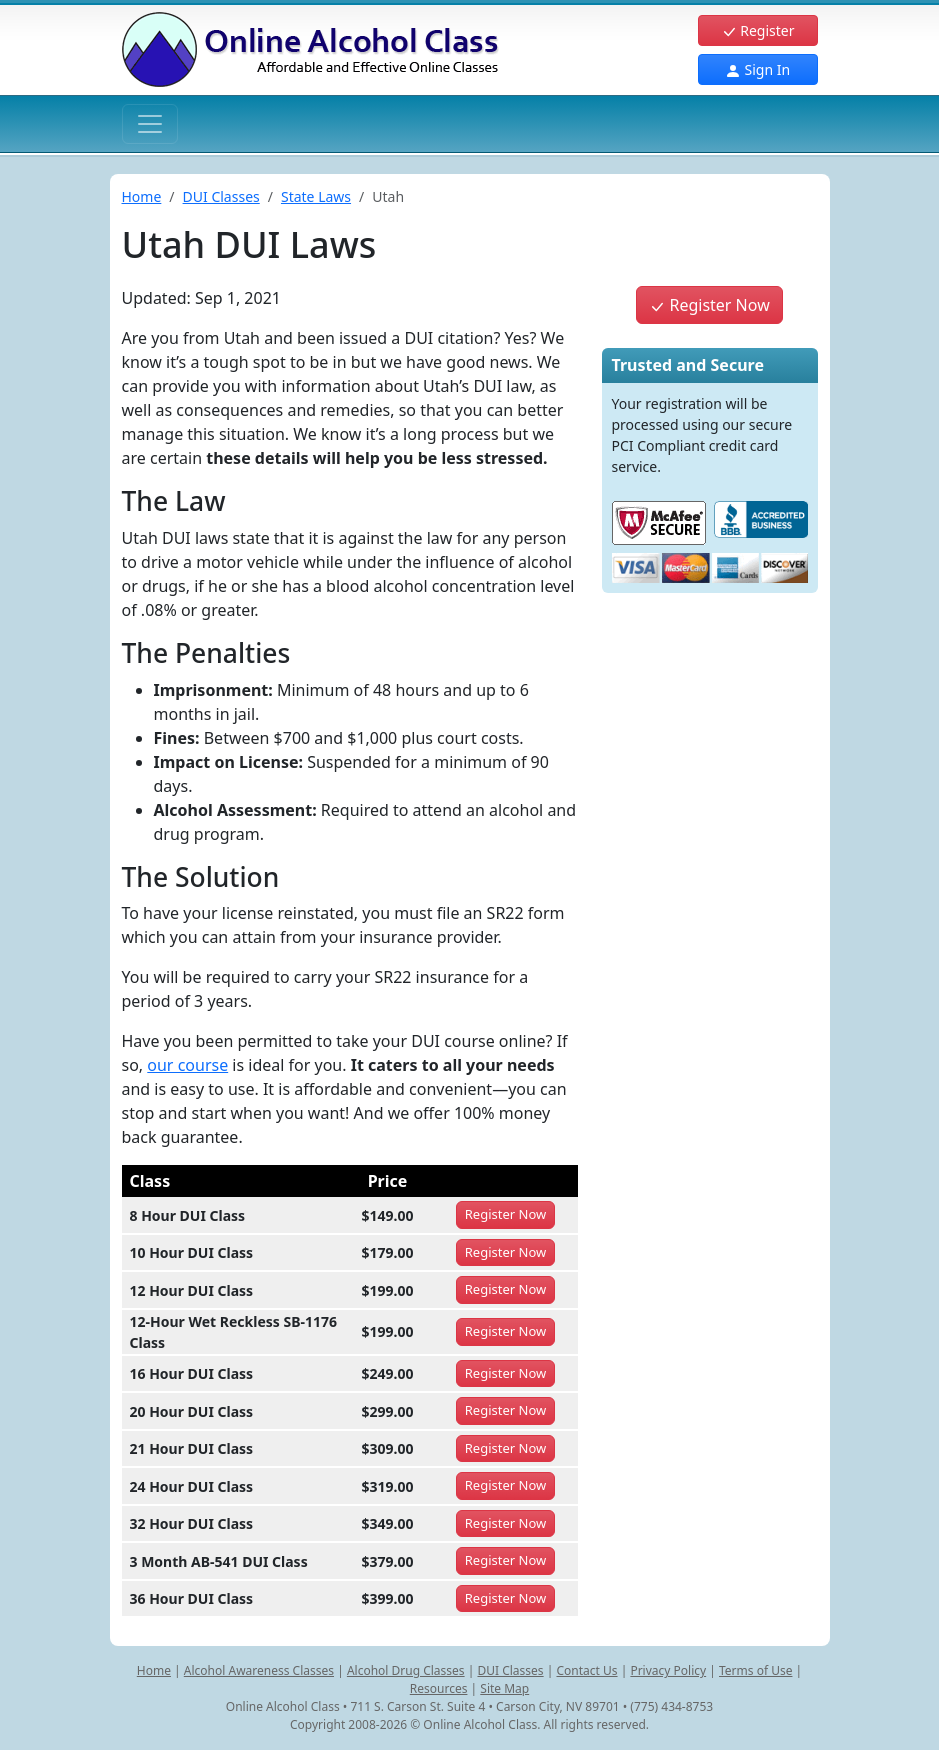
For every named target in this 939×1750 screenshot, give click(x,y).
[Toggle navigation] (150, 124)
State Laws (316, 196)
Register (758, 30)
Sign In (757, 69)
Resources (439, 1688)
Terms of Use (755, 1670)
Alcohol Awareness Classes (259, 1670)
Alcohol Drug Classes (406, 1670)
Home (142, 196)
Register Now (709, 305)
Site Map (504, 1688)
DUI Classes (221, 196)
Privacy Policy (668, 1670)
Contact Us (586, 1670)
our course (187, 1065)
